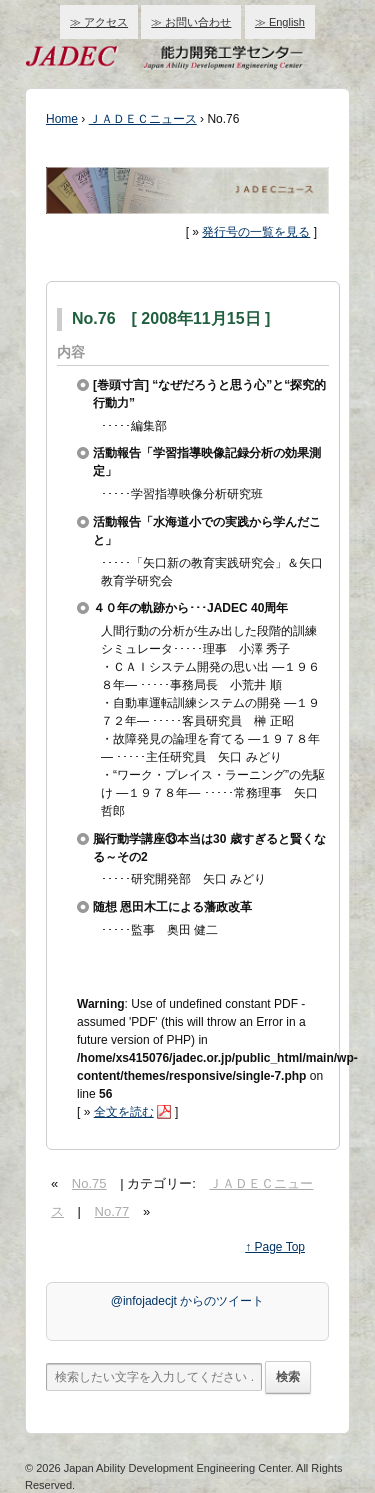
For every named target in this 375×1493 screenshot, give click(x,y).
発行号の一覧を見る (256, 232)
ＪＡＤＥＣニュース (143, 119)
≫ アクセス (99, 22)
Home (62, 119)
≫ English (280, 22)
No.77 (112, 1211)
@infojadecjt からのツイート (188, 1301)
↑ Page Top (275, 1247)
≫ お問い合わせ (191, 22)
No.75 (89, 1183)
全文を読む (124, 1112)
